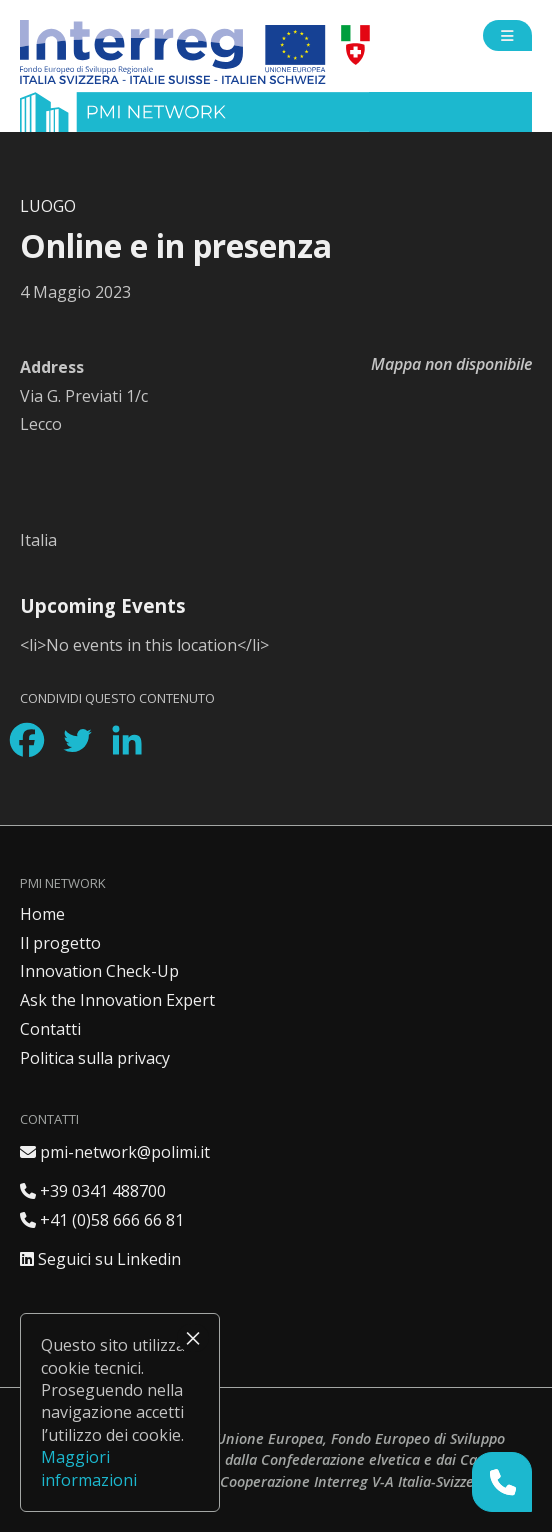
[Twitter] (77, 740)
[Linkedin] (127, 740)
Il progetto (60, 943)
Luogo (48, 206)
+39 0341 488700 (93, 1191)
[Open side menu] (507, 35)
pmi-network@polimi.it (115, 1152)
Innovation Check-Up (99, 971)
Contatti (50, 1029)
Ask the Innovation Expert (117, 1000)
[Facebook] (27, 740)
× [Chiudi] (193, 1338)
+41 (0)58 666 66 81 (102, 1220)
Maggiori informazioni (89, 1468)
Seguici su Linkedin (100, 1259)
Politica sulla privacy (95, 1058)
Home (42, 914)
